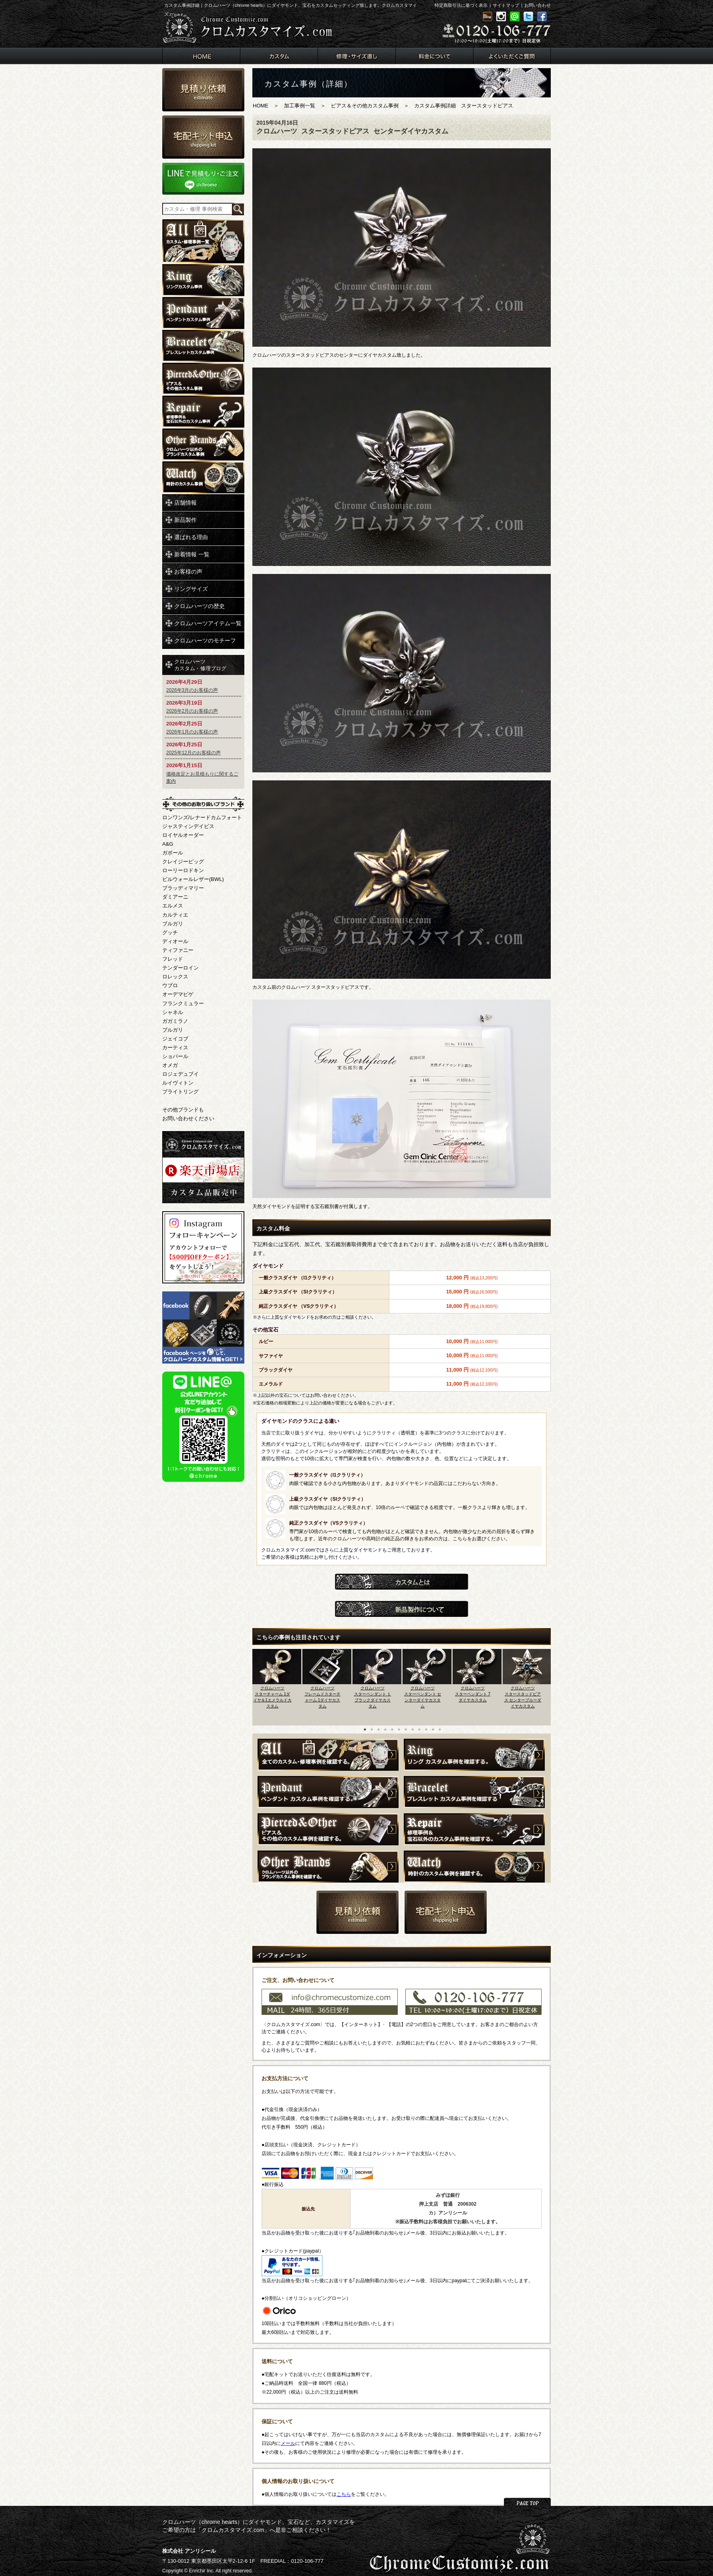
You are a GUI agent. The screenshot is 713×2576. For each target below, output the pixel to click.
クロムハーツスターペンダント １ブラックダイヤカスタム (372, 1697)
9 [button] (419, 1729)
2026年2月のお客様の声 (192, 711)
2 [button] (372, 1729)
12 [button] (440, 1729)
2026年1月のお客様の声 (192, 732)
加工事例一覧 (299, 106)
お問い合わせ (537, 5)
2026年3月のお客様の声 (192, 690)
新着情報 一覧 (191, 554)
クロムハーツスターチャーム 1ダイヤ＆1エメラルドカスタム (272, 1697)
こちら (343, 2494)
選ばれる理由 (191, 537)
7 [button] (406, 1729)
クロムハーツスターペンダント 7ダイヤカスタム (472, 1694)
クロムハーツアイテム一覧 (208, 623)
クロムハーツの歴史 (199, 606)
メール (288, 2443)
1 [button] (365, 1729)
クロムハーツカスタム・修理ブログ (200, 665)
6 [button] (399, 1729)
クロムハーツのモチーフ (205, 640)
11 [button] (433, 1729)
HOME (260, 106)
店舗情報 (185, 502)
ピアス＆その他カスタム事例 (365, 106)
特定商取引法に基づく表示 (461, 5)
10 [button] (426, 1729)
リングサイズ (191, 589)
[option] (277, 1684)
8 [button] (413, 1729)
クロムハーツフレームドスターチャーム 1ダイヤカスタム (322, 1697)
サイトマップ (506, 5)
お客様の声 (188, 571)
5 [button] (392, 1729)
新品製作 (185, 520)
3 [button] (379, 1729)
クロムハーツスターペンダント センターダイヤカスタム (422, 1697)
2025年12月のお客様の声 (193, 753)
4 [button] (385, 1729)
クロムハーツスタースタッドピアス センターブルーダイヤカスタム (523, 1697)
